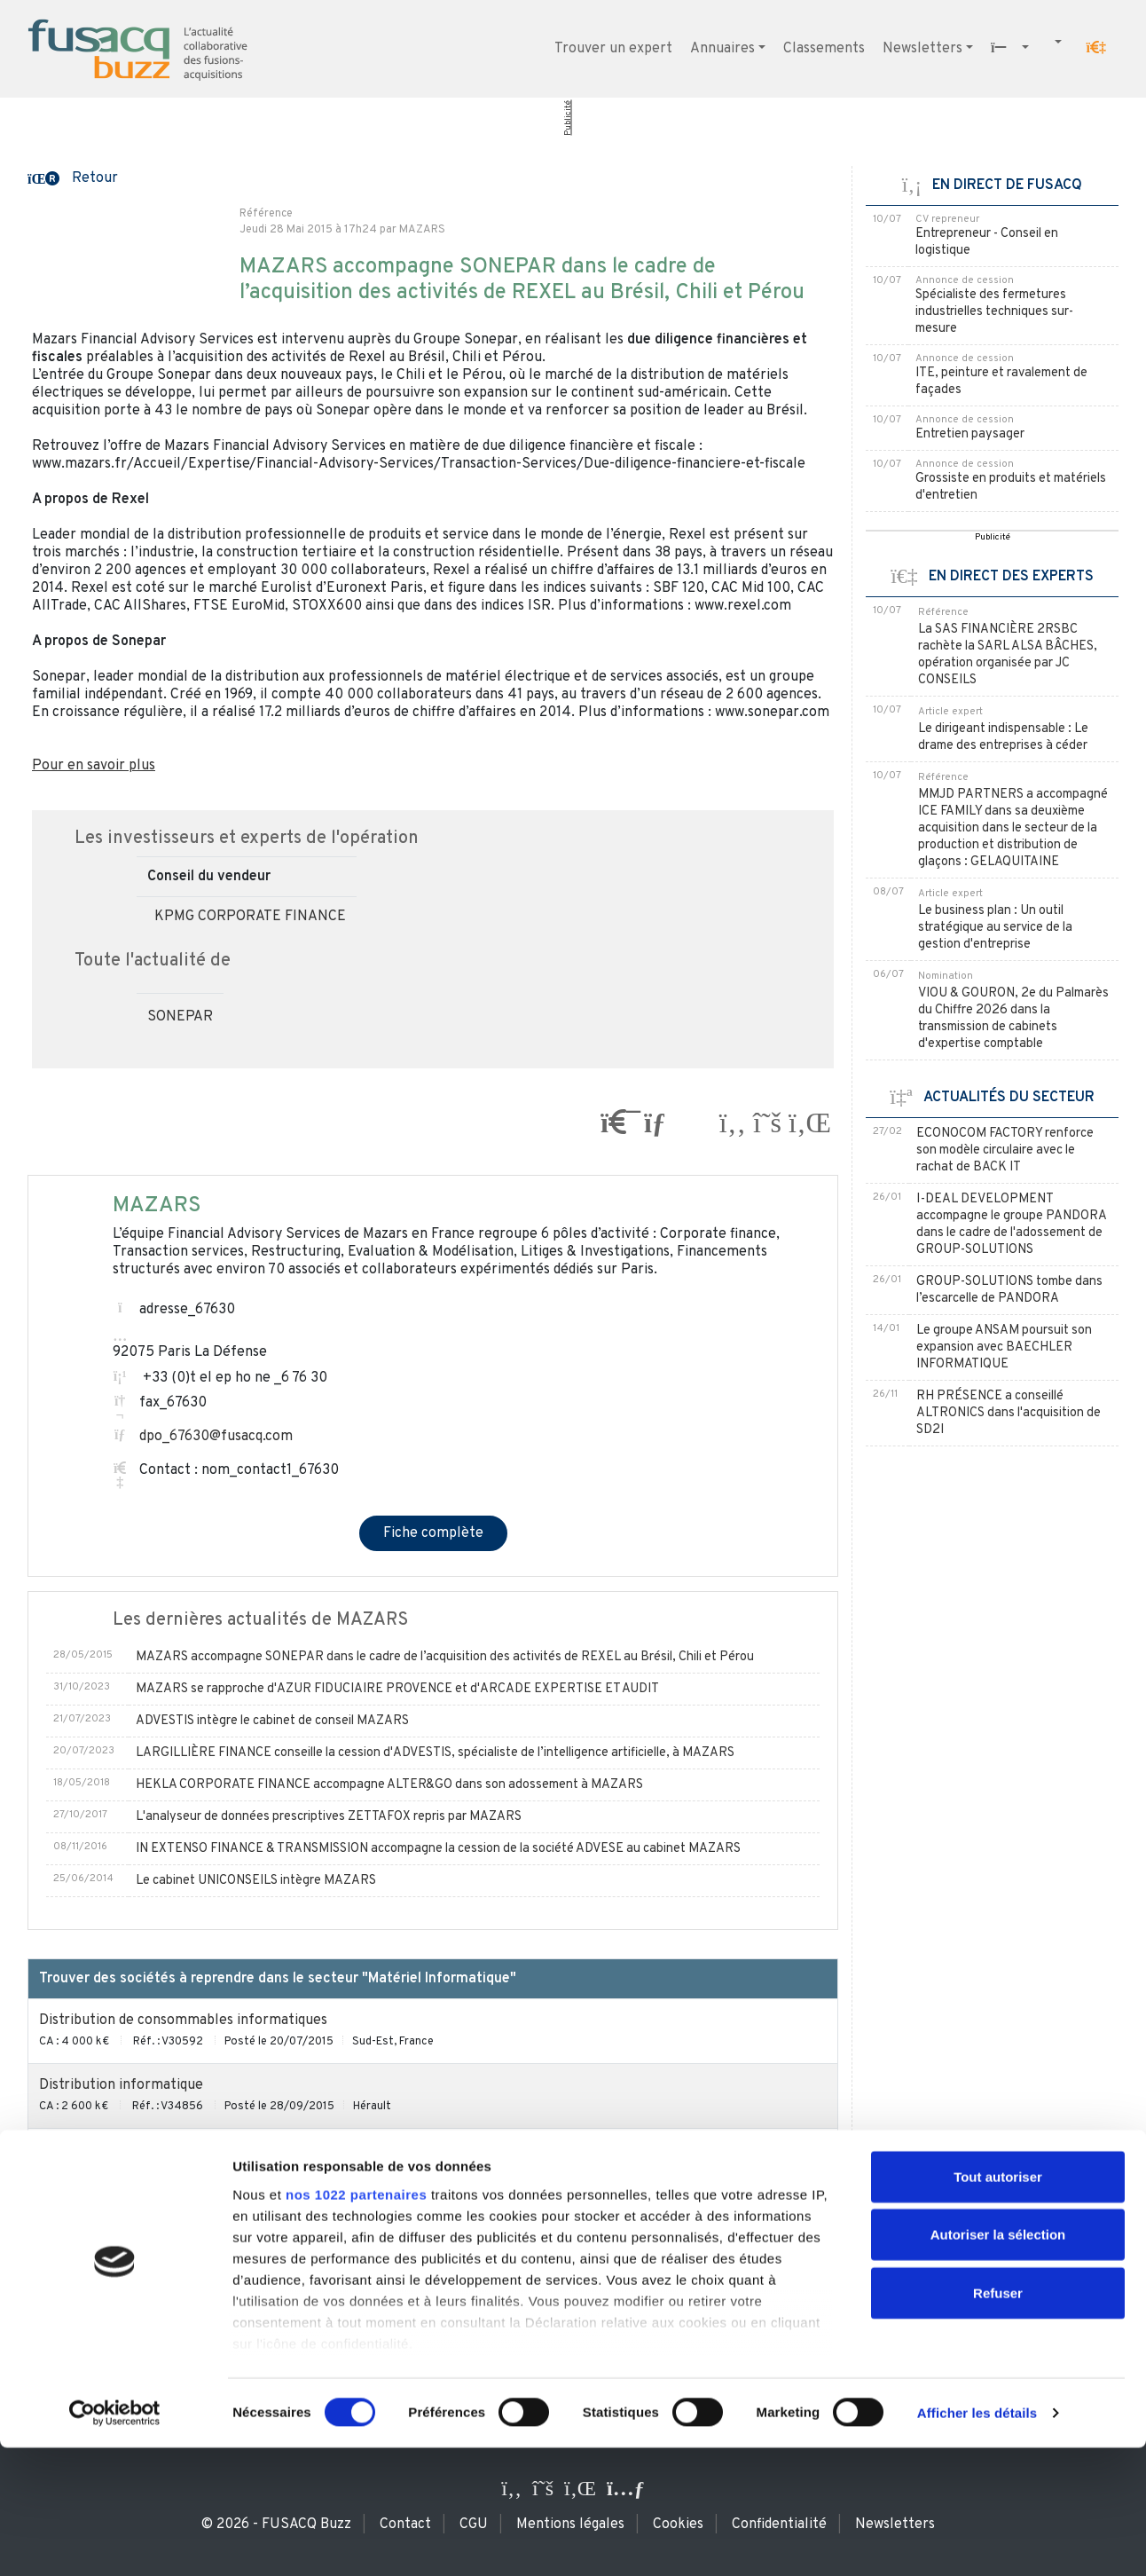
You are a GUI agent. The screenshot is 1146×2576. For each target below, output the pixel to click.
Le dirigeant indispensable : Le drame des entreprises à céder (1003, 737)
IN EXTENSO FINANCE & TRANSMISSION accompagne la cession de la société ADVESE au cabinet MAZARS (438, 1848)
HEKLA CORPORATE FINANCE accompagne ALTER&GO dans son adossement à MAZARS (389, 1784)
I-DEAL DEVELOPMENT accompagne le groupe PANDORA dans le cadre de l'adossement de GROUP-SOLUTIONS (1011, 1224)
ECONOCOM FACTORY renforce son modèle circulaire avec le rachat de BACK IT (1005, 1150)
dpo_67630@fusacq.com (216, 1437)
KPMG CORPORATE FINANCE (250, 917)
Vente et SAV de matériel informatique (164, 2215)
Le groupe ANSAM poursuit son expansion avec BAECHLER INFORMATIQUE (1004, 1347)
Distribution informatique (121, 2085)
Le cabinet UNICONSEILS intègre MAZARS (256, 1880)
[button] (1096, 47)
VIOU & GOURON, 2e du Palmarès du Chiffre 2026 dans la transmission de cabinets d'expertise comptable (1013, 1018)
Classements (824, 49)
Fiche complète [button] (433, 1533)
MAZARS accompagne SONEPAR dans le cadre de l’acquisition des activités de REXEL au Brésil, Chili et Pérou (445, 1657)
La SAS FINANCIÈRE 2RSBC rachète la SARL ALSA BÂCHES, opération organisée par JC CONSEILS (1007, 655)
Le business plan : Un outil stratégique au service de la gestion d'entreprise (995, 927)
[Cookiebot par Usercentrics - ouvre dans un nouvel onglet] (114, 2541)
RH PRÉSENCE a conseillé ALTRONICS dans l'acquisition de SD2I (1008, 1413)
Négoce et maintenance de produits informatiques (200, 2150)
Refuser (998, 2421)
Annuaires (722, 49)
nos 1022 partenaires (356, 2322)
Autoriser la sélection (998, 2362)
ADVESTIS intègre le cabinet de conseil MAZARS (272, 1721)
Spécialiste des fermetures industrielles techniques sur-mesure (994, 312)
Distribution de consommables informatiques (183, 2020)
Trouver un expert (613, 49)
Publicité (568, 118)
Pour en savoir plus (93, 766)
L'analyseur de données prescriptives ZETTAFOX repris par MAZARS (329, 1816)
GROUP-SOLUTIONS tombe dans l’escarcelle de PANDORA (1009, 1290)
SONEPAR (180, 1017)
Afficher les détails (977, 2540)
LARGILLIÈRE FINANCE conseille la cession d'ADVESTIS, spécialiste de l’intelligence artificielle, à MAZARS (435, 1753)
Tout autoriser (998, 2304)
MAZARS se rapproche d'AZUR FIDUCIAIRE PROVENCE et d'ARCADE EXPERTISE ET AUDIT (397, 1689)
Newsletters (922, 49)
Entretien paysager (969, 434)
